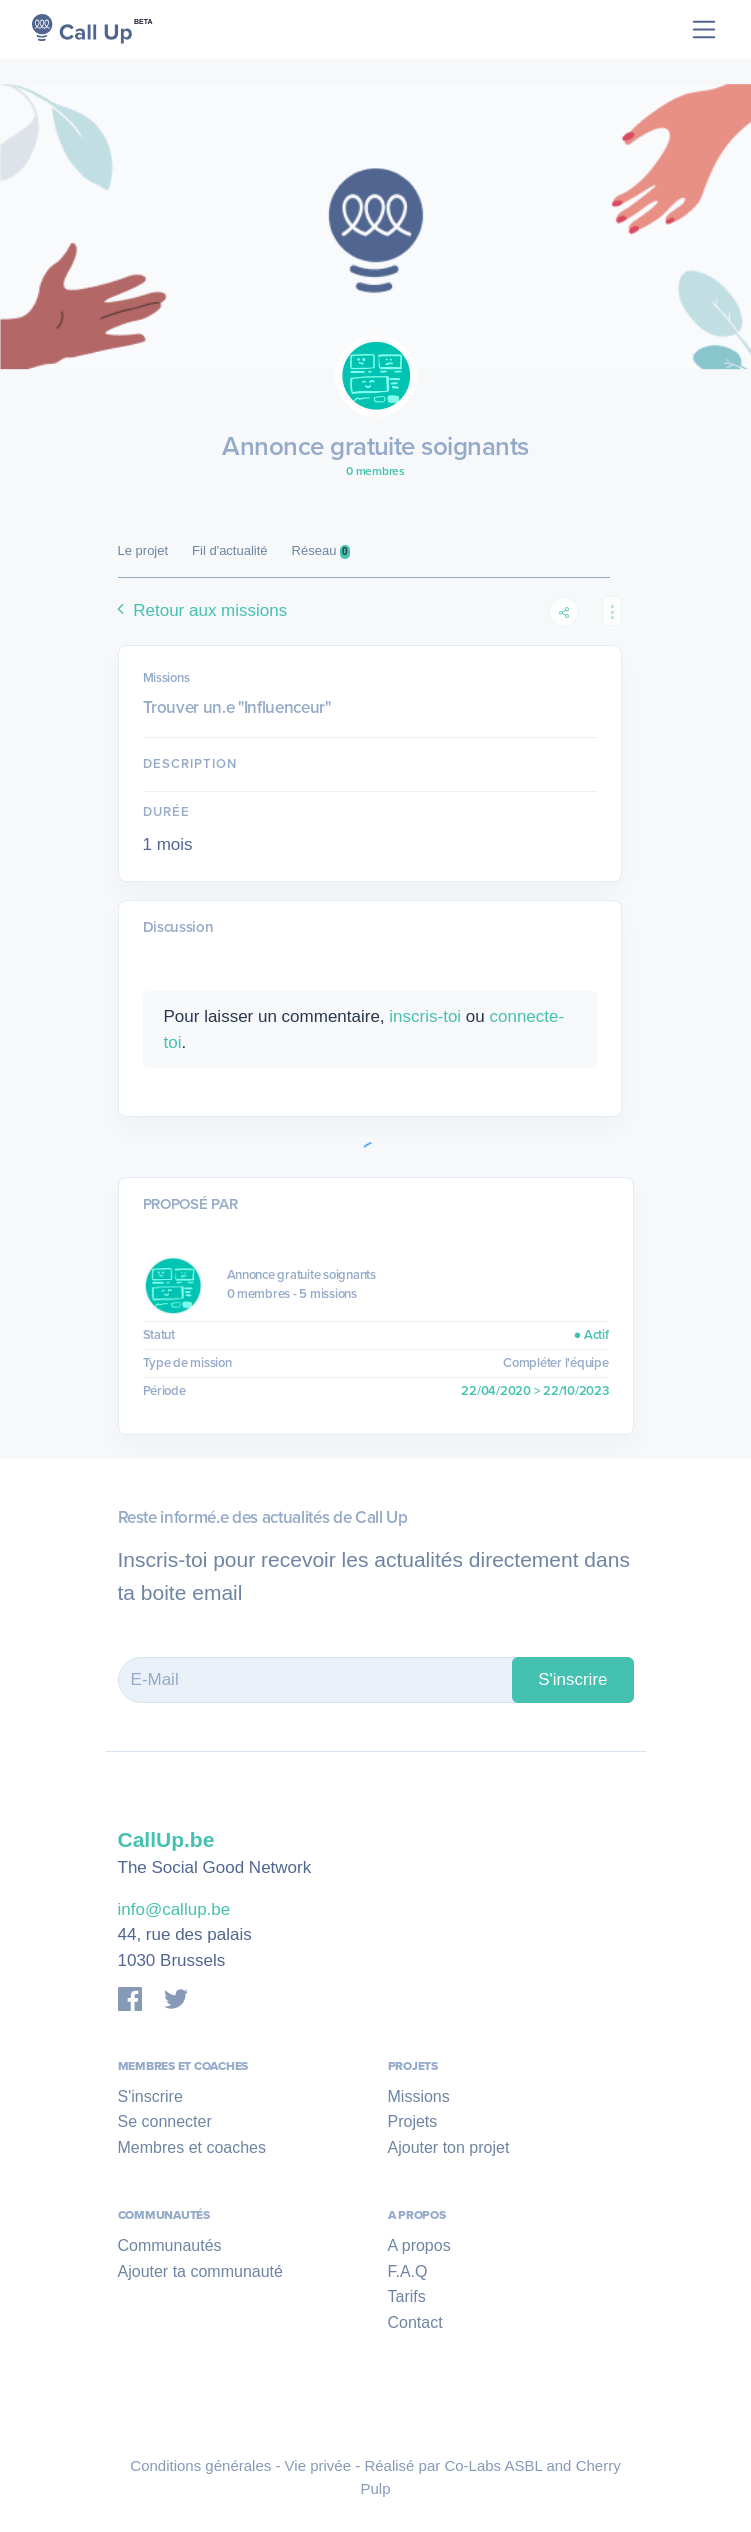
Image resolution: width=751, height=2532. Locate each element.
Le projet (143, 550)
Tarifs (407, 2296)
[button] (612, 611)
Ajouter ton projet (449, 2147)
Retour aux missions (200, 610)
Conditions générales (200, 2465)
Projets (413, 2121)
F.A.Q (408, 2271)
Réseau (321, 551)
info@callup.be (174, 1909)
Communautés (170, 2245)
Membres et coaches (192, 2147)
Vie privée (318, 2465)
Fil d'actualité (229, 550)
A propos (419, 2245)
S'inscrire (572, 1679)
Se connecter (165, 2121)
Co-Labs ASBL (493, 2465)
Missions (419, 2096)
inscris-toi (425, 1016)
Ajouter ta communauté (200, 2271)
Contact (415, 2322)
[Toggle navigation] (704, 29)
